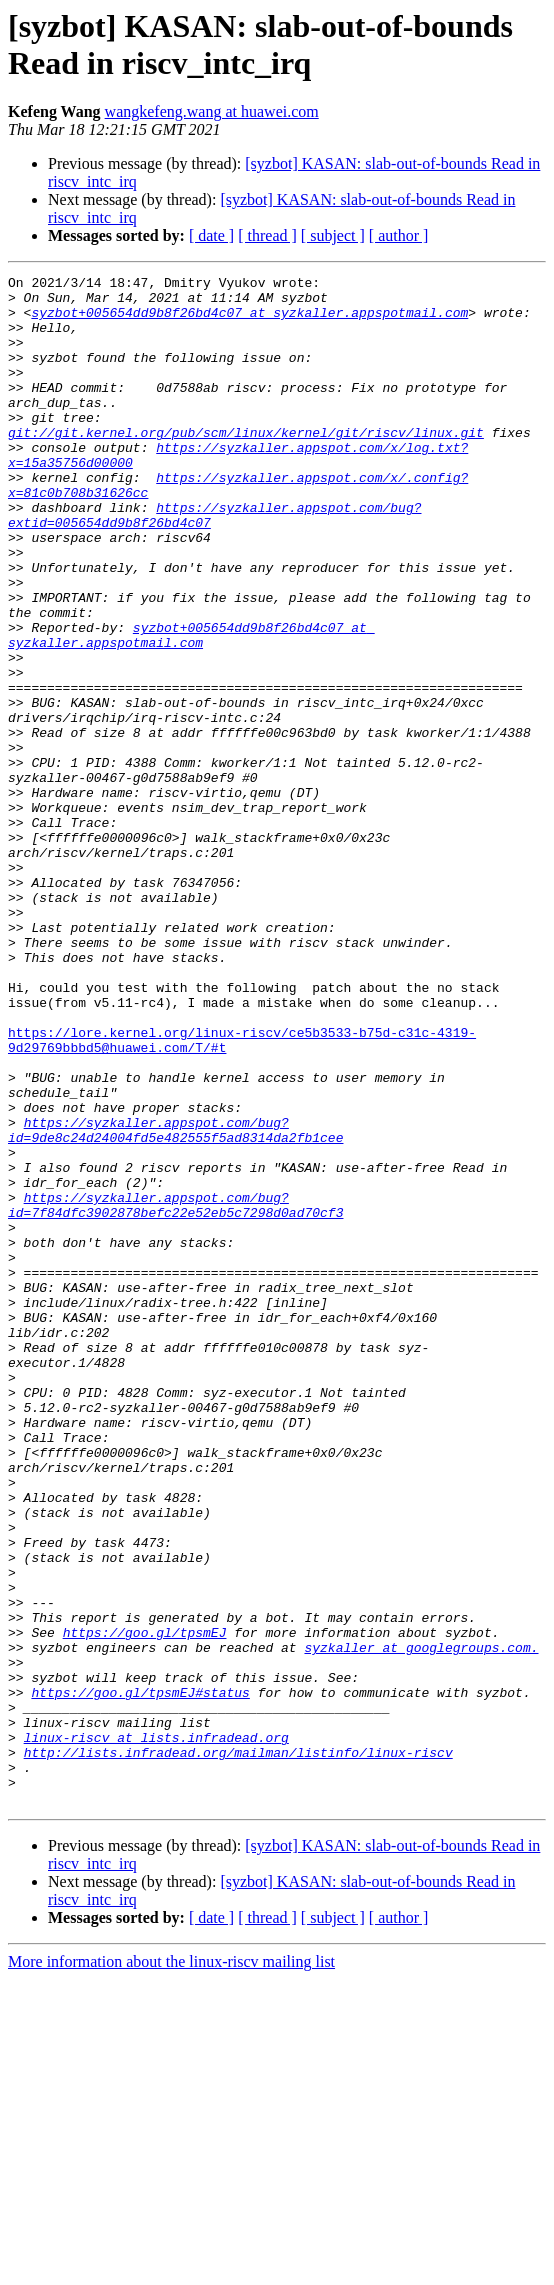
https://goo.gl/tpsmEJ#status (140, 1977)
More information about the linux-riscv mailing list (171, 2267)
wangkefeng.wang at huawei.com (212, 111)
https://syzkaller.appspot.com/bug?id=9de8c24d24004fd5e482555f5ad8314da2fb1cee (175, 1302)
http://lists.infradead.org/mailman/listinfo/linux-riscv (238, 2049)
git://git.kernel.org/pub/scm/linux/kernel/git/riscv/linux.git (246, 465)
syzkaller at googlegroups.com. (421, 1923)
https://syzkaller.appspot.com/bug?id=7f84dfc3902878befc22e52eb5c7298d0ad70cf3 (175, 1392)
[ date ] (211, 235)
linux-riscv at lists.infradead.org (156, 2031)
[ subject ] (333, 235)
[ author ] (399, 235)
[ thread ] (267, 235)
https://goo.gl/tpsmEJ (145, 1905)
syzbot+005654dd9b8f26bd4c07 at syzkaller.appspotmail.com (249, 321)
